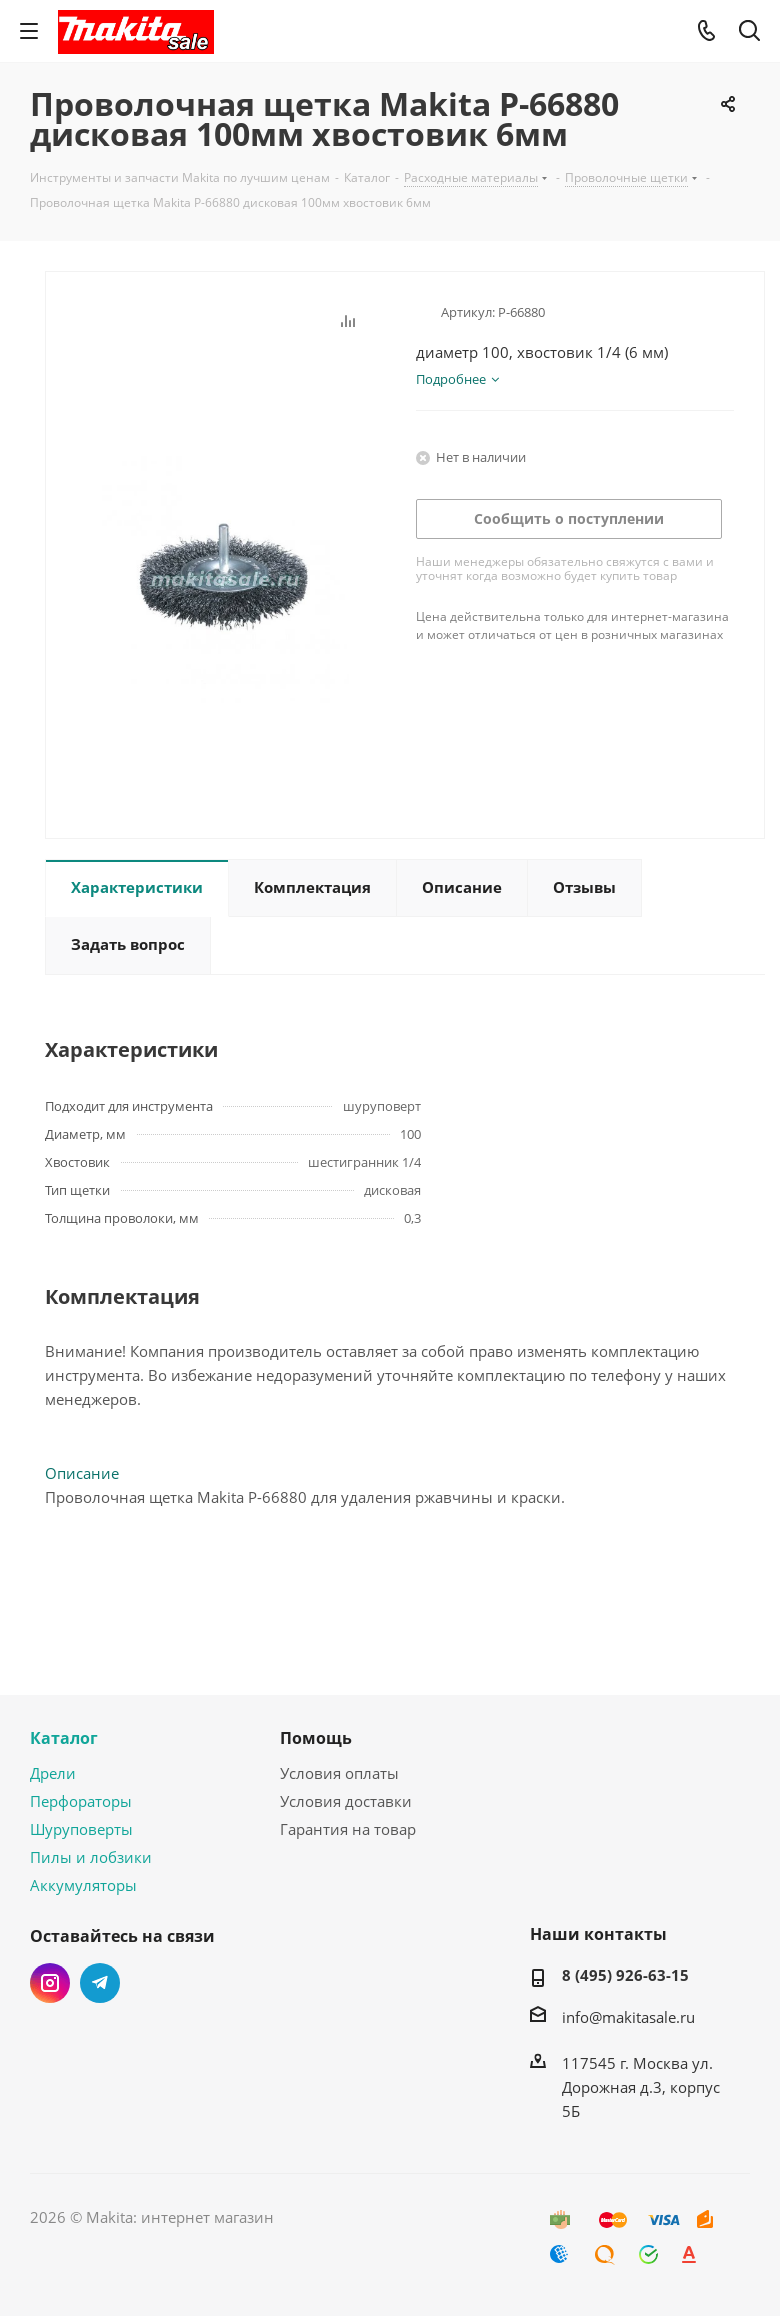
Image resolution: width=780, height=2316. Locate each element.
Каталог (64, 1738)
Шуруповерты (81, 1829)
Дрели (53, 1773)
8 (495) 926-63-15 (625, 1975)
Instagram (50, 1983)
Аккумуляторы (83, 1885)
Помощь (316, 1738)
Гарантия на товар (348, 1829)
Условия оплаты (339, 1773)
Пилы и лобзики (91, 1857)
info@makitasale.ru (628, 2017)
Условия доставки (346, 1801)
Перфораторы (81, 1801)
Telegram (100, 1983)
